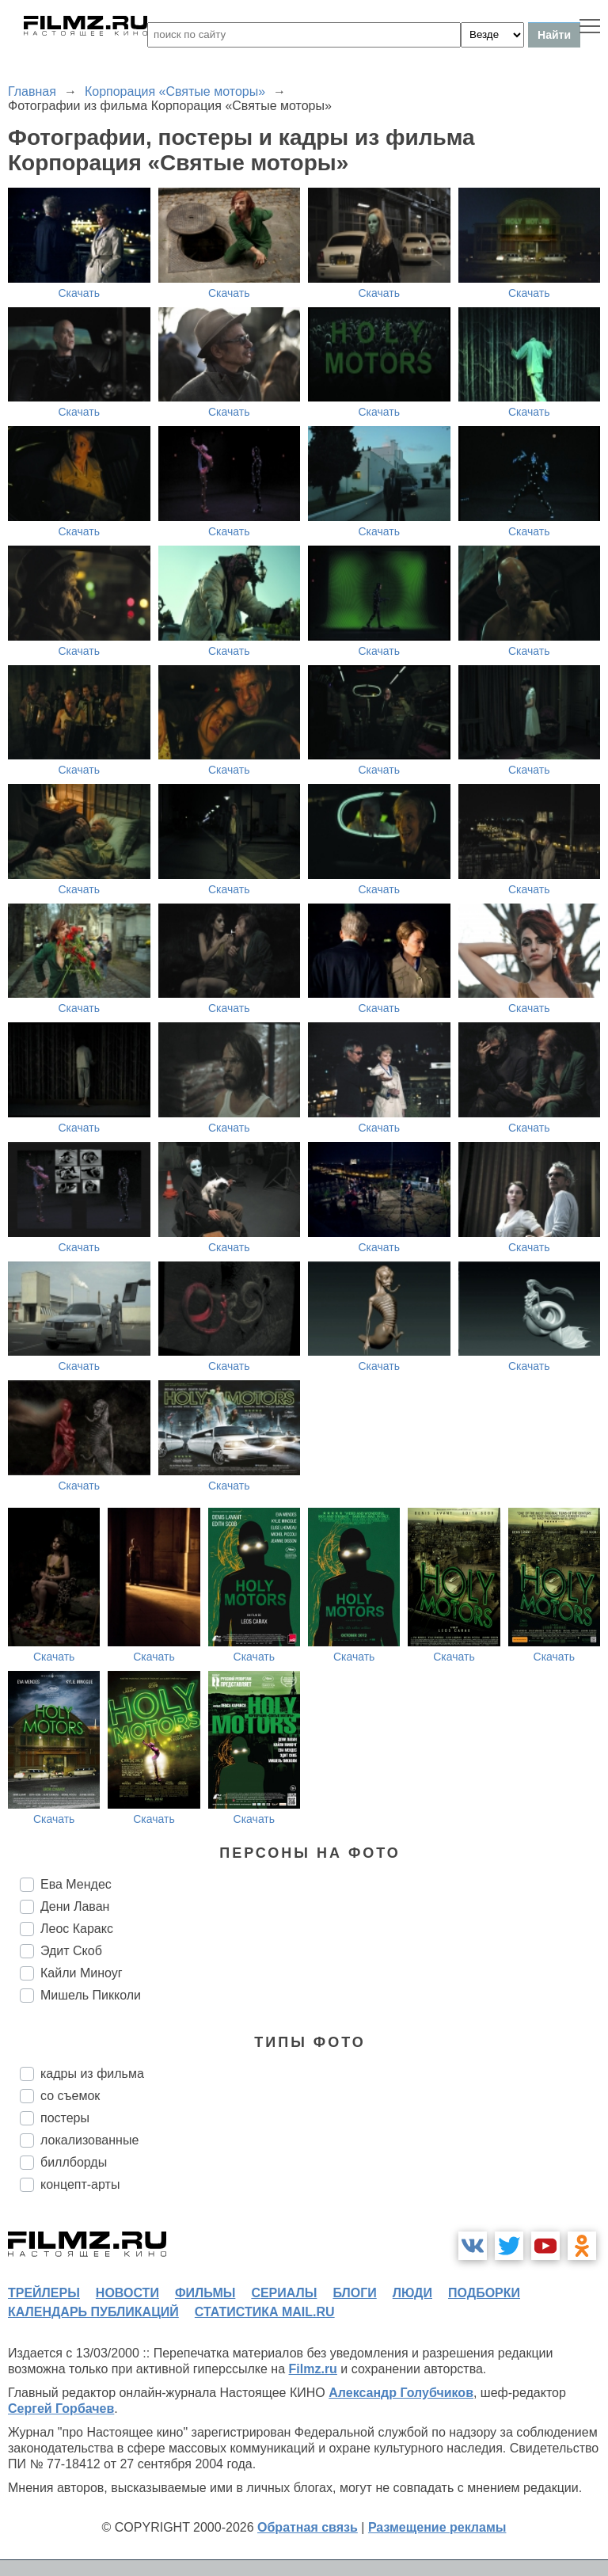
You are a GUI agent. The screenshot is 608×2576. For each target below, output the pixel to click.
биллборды (73, 2162)
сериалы (284, 2293)
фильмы (205, 2293)
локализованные (89, 2140)
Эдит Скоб (71, 1951)
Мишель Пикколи (90, 1995)
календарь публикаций (93, 2312)
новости (127, 2293)
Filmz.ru (313, 2369)
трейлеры (44, 2293)
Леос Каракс (76, 1928)
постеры (64, 2118)
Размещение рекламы (437, 2527)
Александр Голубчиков (401, 2392)
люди (412, 2293)
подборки (484, 2293)
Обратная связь (307, 2527)
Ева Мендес (76, 1884)
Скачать (80, 293)
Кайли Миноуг (81, 1973)
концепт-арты (80, 2184)
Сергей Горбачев (61, 2408)
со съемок (70, 2095)
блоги (354, 2293)
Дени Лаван (74, 1906)
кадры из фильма (92, 2073)
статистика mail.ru (265, 2312)
